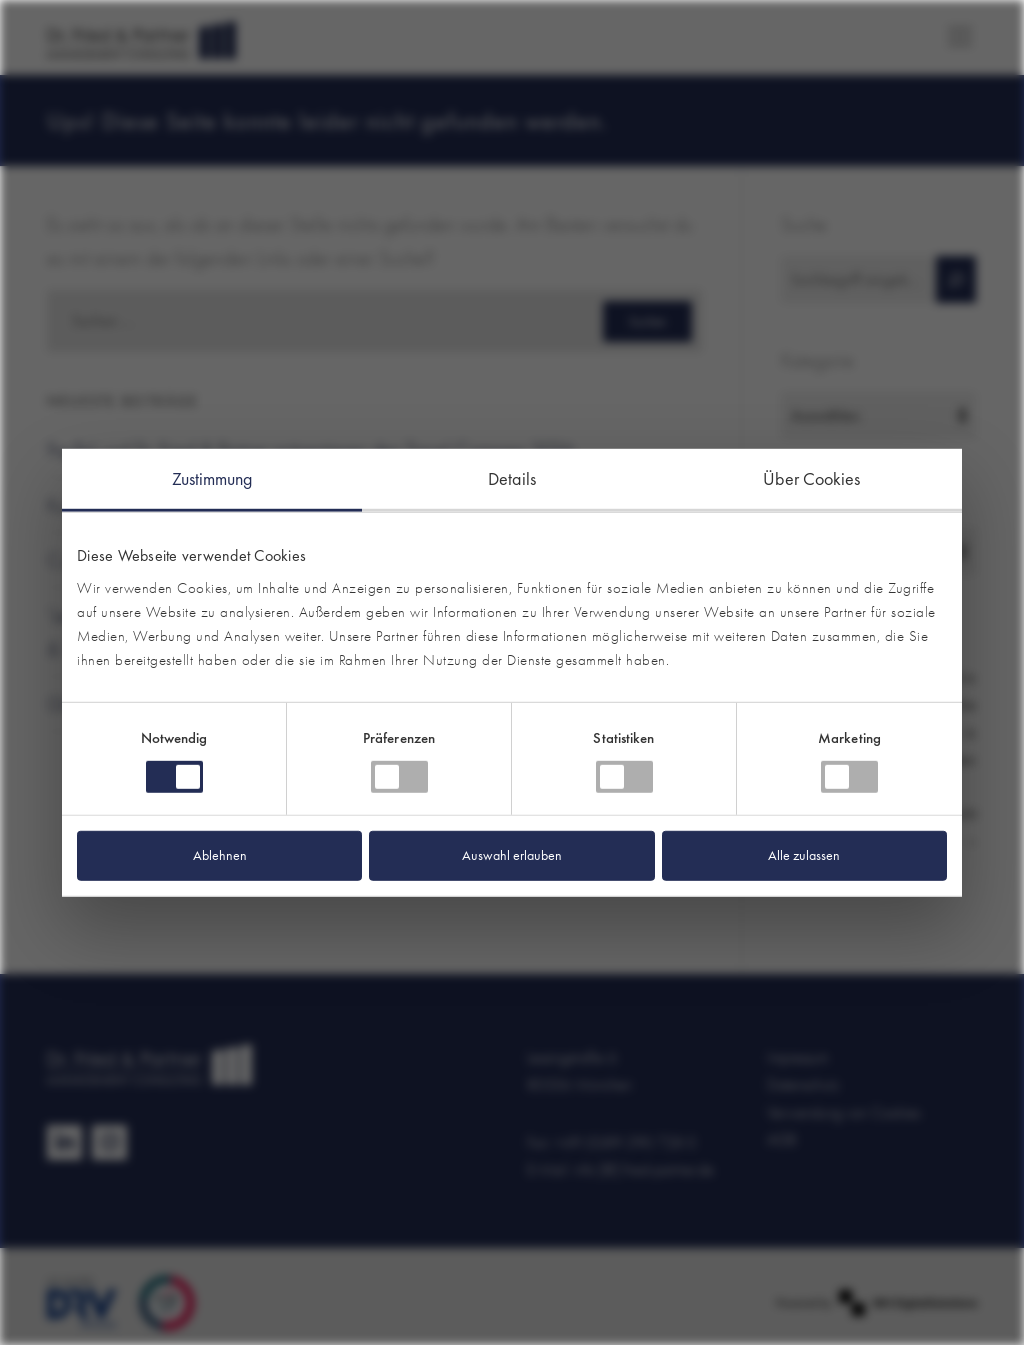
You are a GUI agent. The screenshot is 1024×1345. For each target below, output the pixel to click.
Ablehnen (220, 855)
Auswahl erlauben (512, 855)
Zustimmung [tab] (212, 477)
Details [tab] (512, 477)
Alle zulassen (804, 855)
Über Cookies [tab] (811, 477)
